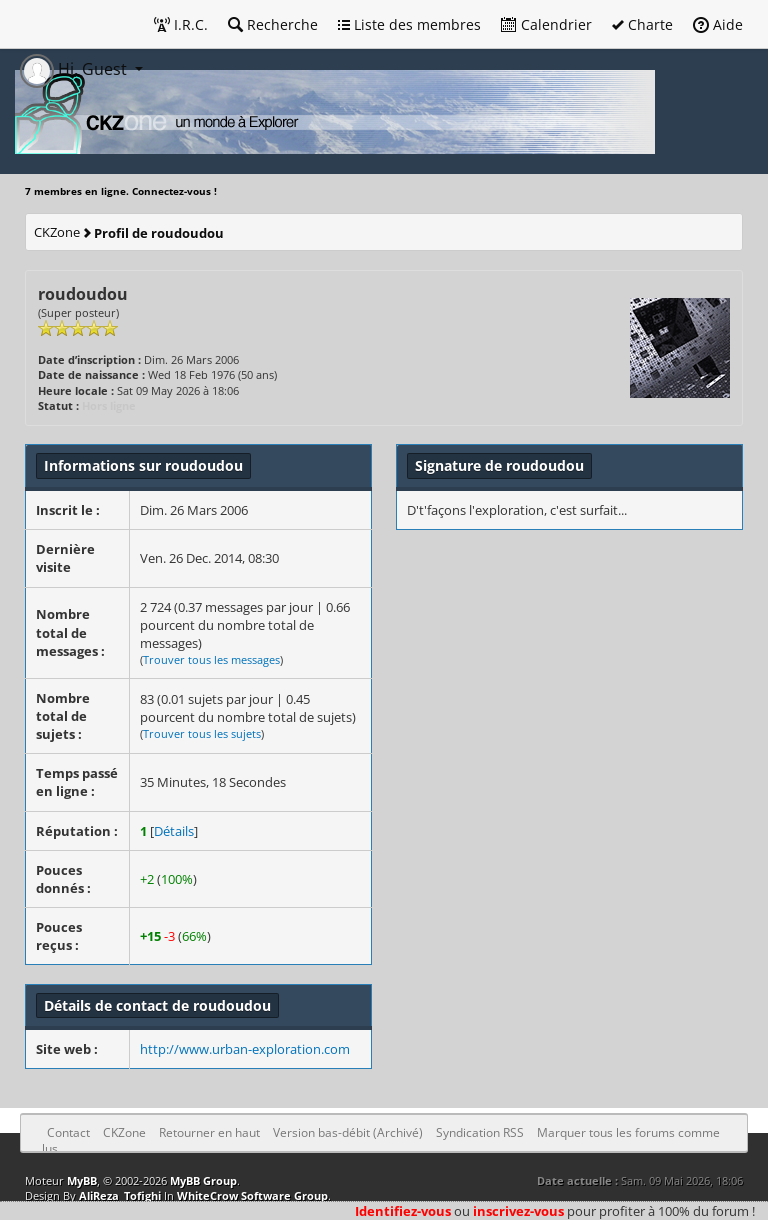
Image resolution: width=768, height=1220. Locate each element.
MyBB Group (203, 1180)
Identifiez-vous (403, 1211)
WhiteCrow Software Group (252, 1195)
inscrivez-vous (518, 1211)
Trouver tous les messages (211, 659)
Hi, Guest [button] (75, 69)
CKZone (57, 232)
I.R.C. (181, 24)
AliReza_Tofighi (120, 1195)
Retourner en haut (209, 1132)
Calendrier (546, 24)
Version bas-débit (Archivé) (348, 1132)
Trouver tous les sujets (202, 733)
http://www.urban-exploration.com (245, 1049)
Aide (718, 24)
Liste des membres (409, 24)
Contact (68, 1132)
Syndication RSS (480, 1132)
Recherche (273, 24)
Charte (642, 24)
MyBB (82, 1180)
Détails (174, 831)
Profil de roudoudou (159, 233)
